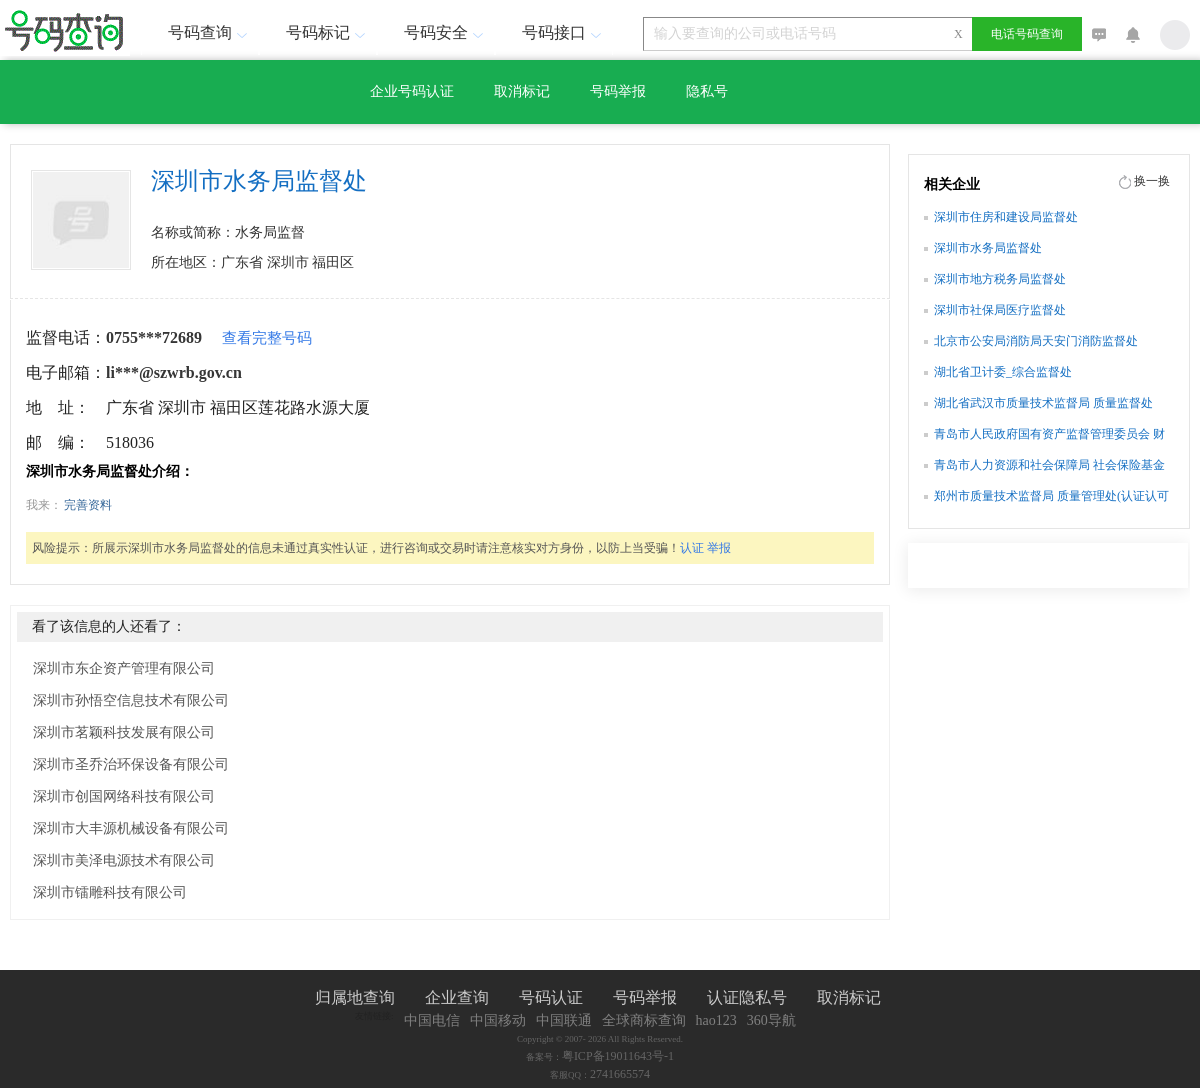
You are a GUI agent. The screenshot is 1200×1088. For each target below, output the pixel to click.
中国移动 (498, 1020)
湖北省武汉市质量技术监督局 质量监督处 (1043, 403)
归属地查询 (355, 997)
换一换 (1152, 181)
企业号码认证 (412, 91)
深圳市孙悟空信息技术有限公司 (131, 700)
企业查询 (457, 997)
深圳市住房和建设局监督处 (1006, 217)
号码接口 (564, 32)
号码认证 (551, 997)
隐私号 (707, 91)
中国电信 (432, 1020)
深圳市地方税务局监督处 (1000, 279)
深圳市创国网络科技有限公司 (124, 796)
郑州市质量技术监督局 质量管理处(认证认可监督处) (1051, 498)
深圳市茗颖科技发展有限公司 (124, 732)
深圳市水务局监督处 (988, 248)
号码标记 (328, 32)
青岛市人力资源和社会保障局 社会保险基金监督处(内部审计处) (1049, 467)
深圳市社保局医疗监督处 (1000, 310)
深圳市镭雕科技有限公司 (110, 892)
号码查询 (210, 32)
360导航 (771, 1020)
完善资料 (88, 505)
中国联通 (564, 1020)
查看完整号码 (267, 338)
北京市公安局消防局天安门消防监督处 (1036, 341)
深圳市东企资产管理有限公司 (124, 668)
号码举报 (618, 91)
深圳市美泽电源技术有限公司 (124, 860)
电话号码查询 (1027, 34)
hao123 (716, 1020)
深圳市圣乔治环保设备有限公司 (131, 764)
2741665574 (620, 1074)
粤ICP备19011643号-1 (618, 1056)
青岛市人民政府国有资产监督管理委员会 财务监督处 (1049, 436)
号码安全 (446, 32)
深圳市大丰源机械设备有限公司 (131, 828)
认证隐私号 (747, 997)
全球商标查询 (644, 1020)
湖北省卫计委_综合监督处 (1003, 372)
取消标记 (522, 91)
